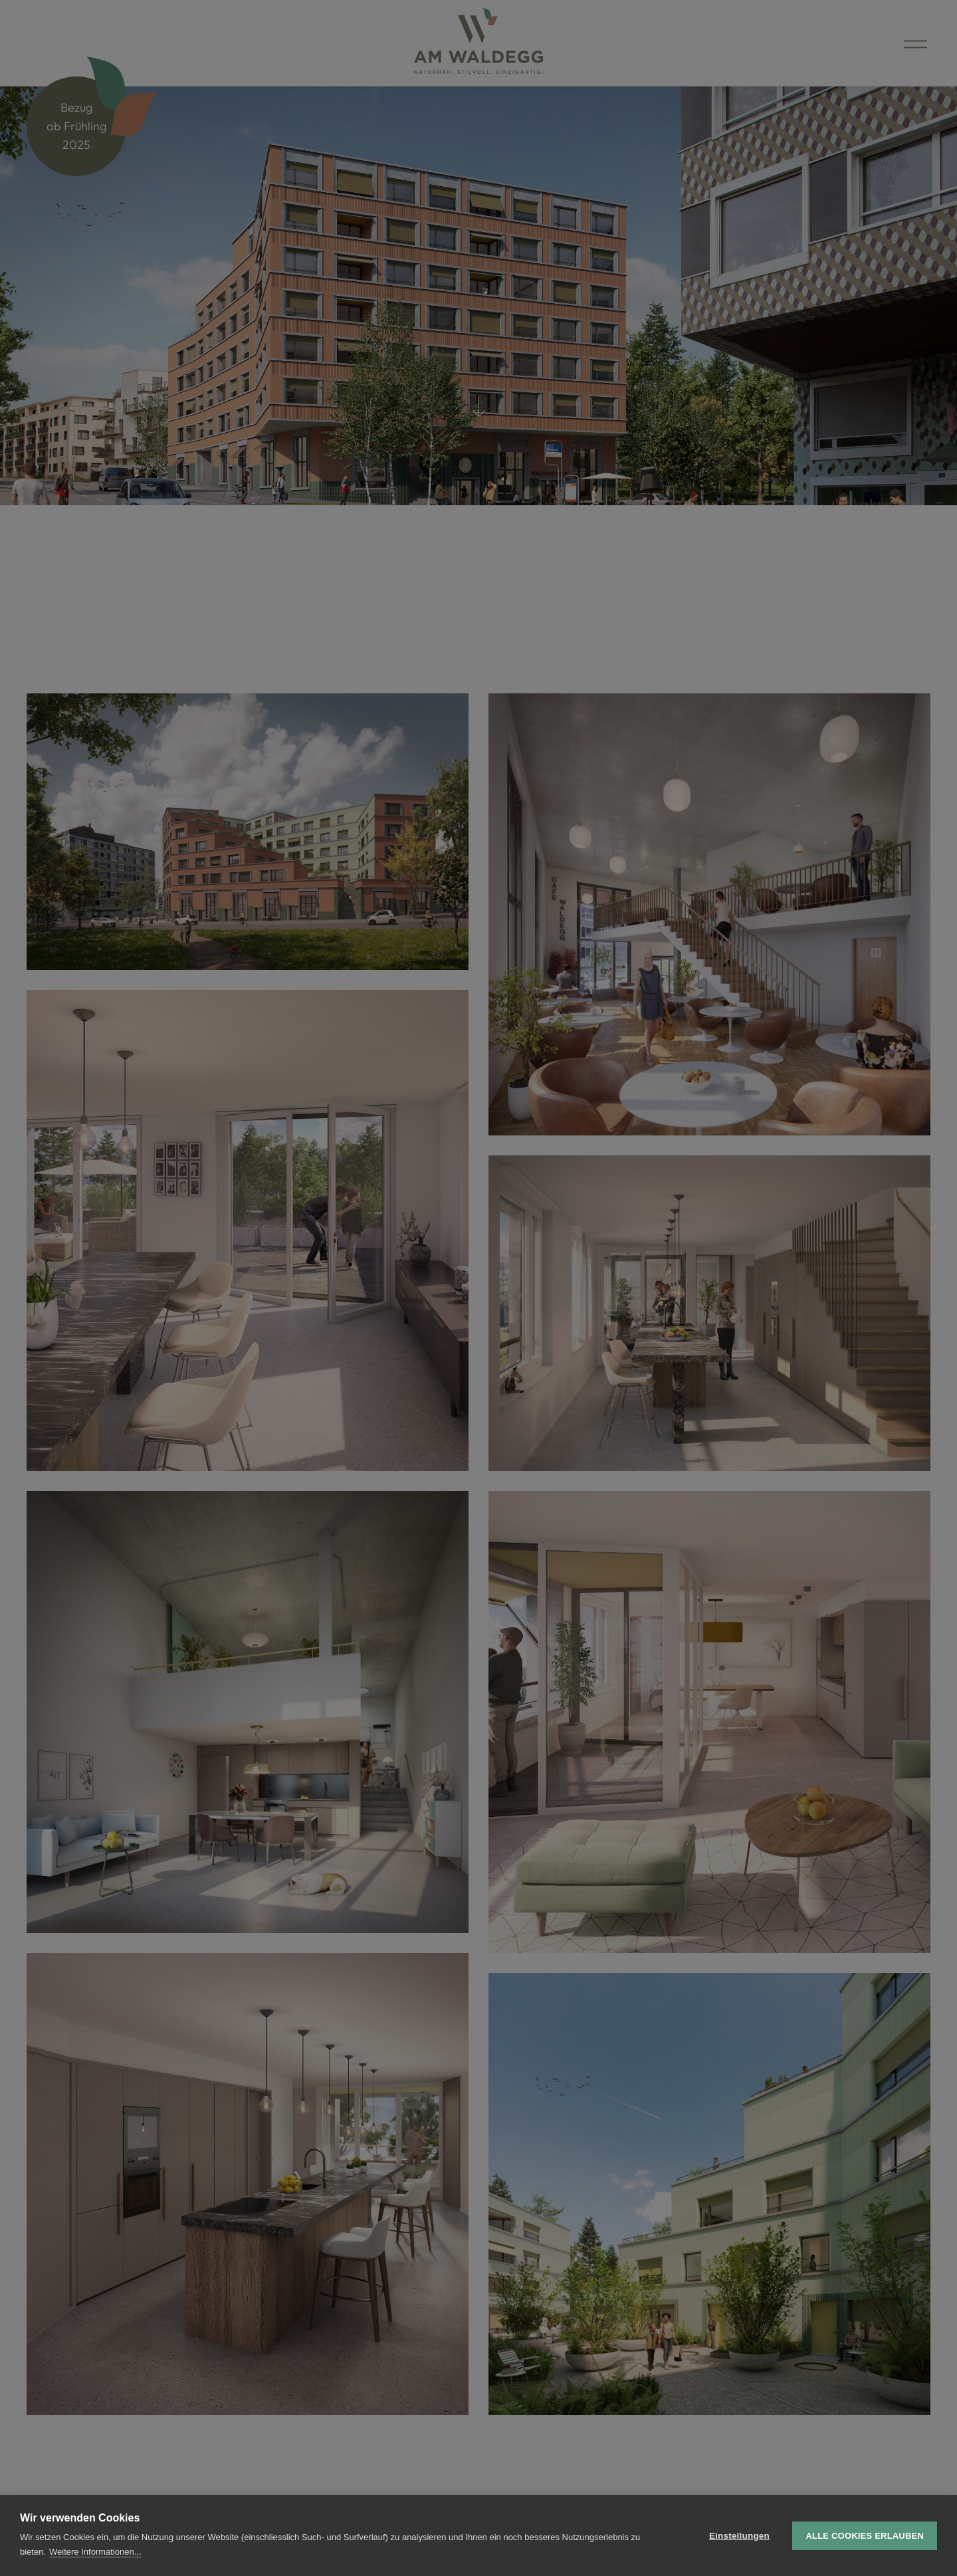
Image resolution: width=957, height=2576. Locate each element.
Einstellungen (739, 2536)
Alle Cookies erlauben (864, 2536)
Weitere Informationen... (95, 2552)
